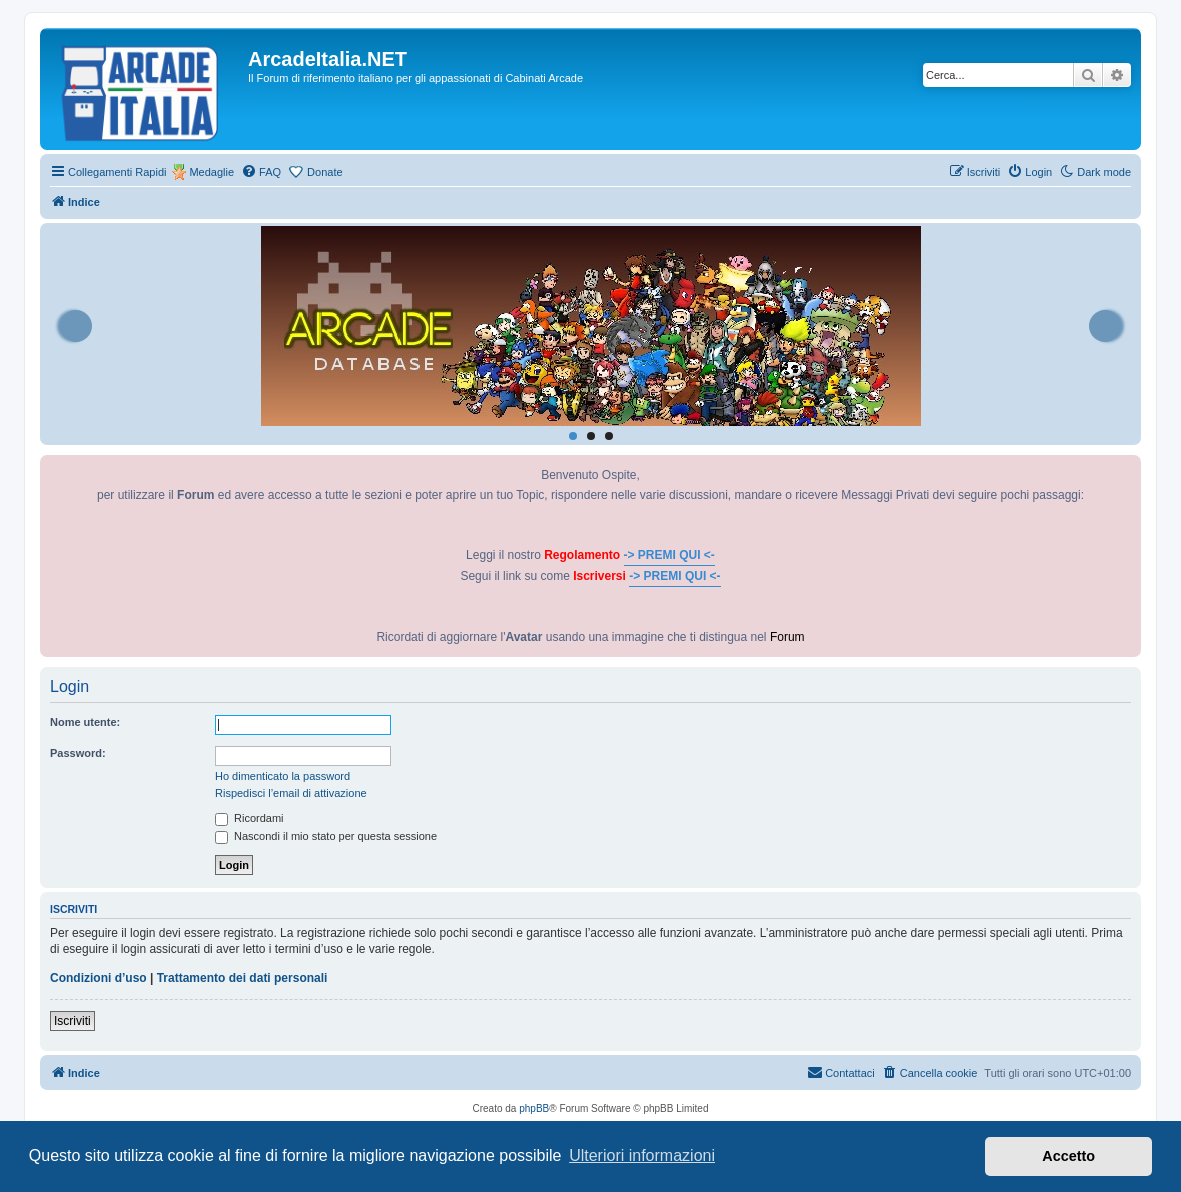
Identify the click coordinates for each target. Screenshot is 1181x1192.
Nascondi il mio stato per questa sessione (326, 836)
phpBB (534, 1108)
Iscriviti (72, 1021)
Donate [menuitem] (324, 172)
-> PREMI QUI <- (669, 555)
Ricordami (249, 818)
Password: (78, 753)
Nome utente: (85, 722)
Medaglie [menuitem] (211, 172)
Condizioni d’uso (98, 978)
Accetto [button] (1068, 1156)
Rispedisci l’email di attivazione (291, 793)
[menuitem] (261, 172)
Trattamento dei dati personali (242, 978)
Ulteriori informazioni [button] (642, 1155)
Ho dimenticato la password (282, 776)
